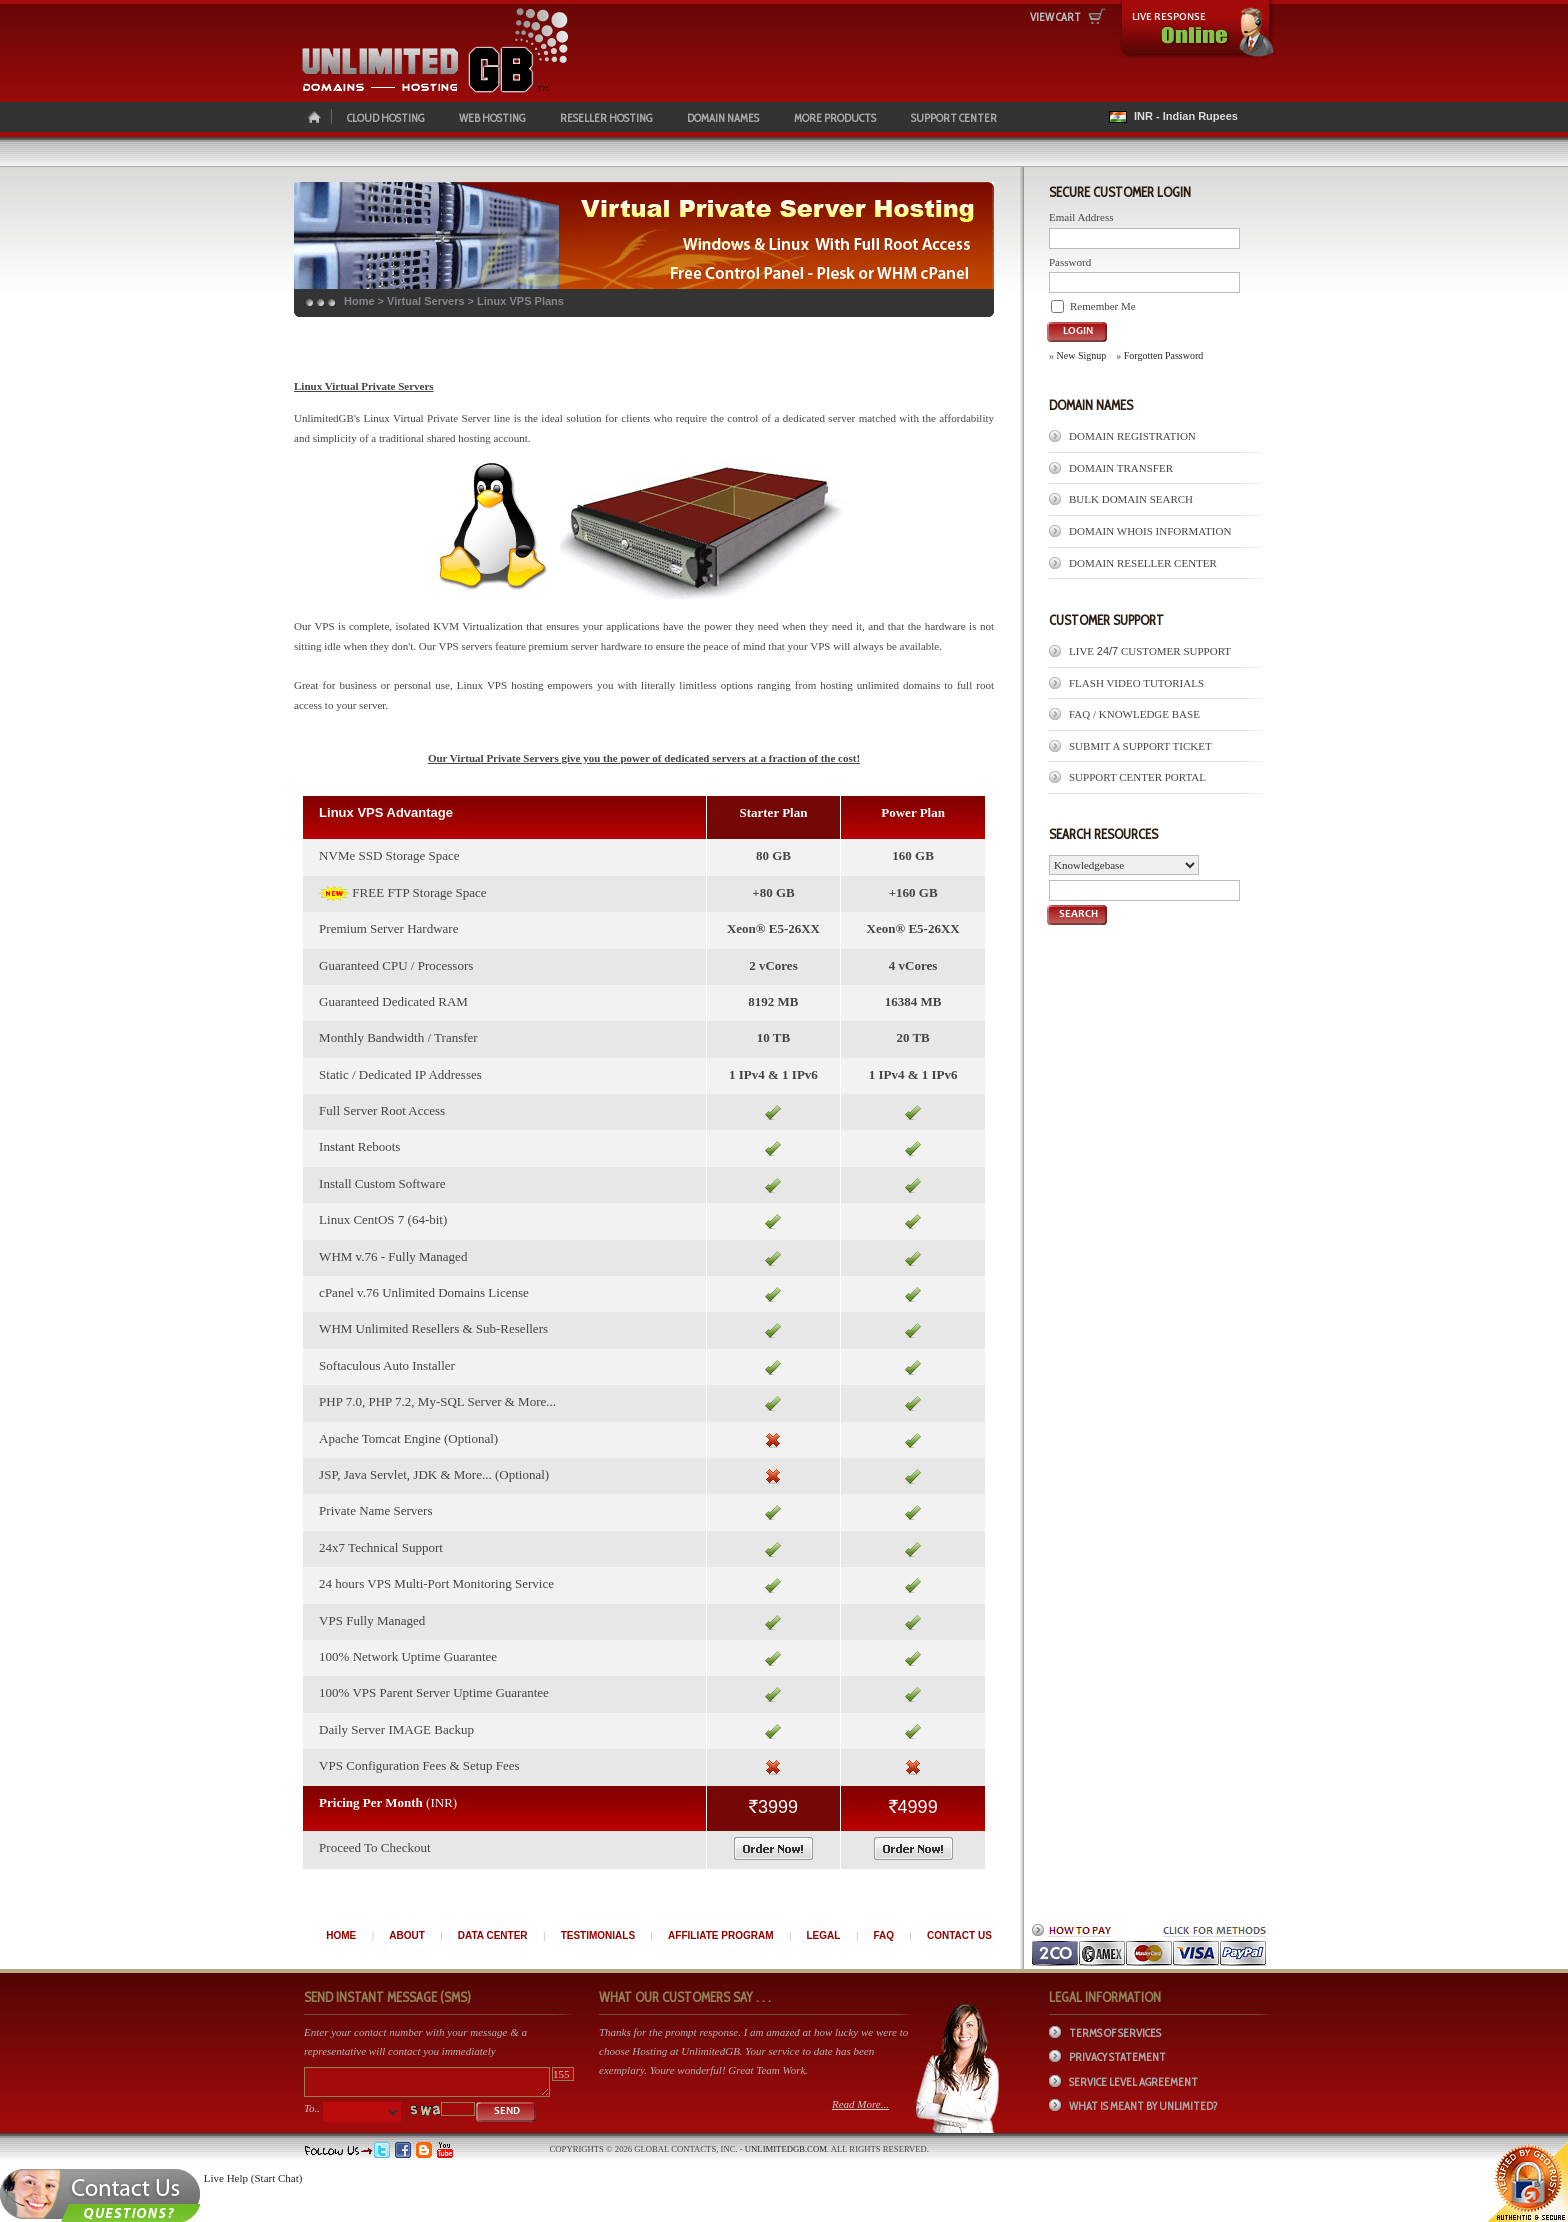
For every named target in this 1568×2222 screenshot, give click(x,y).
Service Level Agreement (1133, 2082)
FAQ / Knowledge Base (1134, 714)
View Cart (1055, 17)
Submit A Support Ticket (1140, 746)
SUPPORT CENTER (954, 118)
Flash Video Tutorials (1136, 683)
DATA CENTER (493, 1935)
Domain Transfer (1121, 468)
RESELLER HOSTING (606, 118)
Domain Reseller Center (1143, 563)
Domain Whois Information (1150, 531)
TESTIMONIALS (598, 1935)
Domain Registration (1132, 436)
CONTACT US (959, 1935)
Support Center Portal (1137, 777)
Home (359, 301)
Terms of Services (1115, 2033)
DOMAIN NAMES (723, 118)
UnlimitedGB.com (786, 2149)
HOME (341, 1935)
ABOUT (407, 1935)
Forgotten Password (1164, 355)
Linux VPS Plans (520, 301)
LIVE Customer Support (1150, 651)
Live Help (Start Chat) (253, 2178)
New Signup (1082, 355)
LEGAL (824, 1935)
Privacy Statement (1117, 2057)
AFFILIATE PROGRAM (720, 1935)
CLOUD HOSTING (385, 118)
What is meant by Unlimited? (1143, 2106)
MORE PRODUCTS (835, 118)
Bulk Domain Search (1131, 499)
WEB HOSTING (492, 118)
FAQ (883, 1935)
